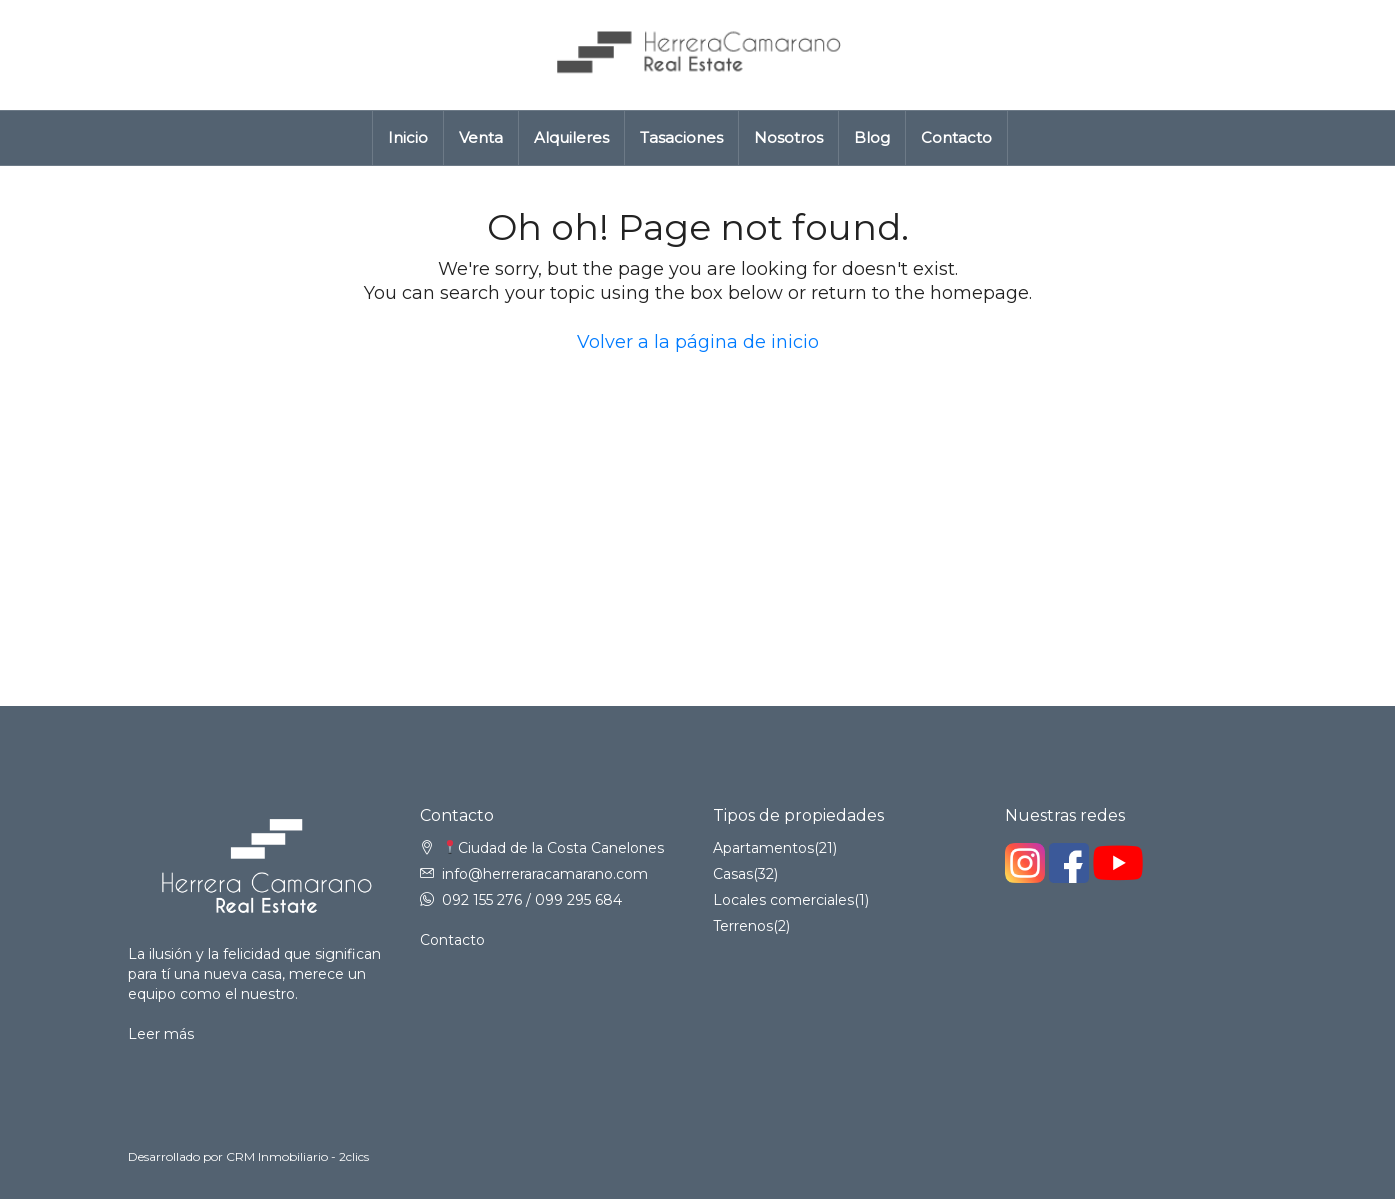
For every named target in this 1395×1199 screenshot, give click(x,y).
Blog (872, 137)
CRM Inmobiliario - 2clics (297, 1156)
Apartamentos (763, 848)
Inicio (408, 137)
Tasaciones (681, 137)
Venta (481, 137)
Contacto (956, 137)
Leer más (161, 1034)
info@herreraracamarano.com (545, 874)
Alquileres (571, 137)
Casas (733, 874)
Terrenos (743, 926)
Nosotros (788, 137)
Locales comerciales (783, 900)
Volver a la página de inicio (698, 342)
